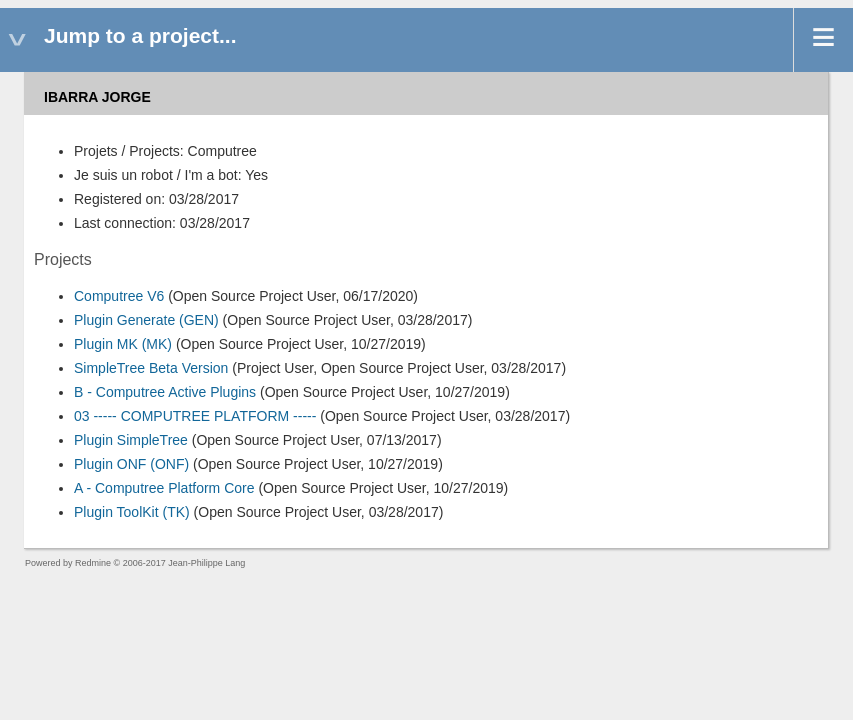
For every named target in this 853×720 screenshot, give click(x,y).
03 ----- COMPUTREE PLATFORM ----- (195, 416)
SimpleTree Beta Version (151, 368)
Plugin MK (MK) (123, 344)
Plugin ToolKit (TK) (132, 512)
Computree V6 (119, 296)
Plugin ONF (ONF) (131, 464)
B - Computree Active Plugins (165, 392)
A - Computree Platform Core (164, 488)
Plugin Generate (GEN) (146, 320)
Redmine (93, 563)
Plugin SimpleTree (131, 440)
